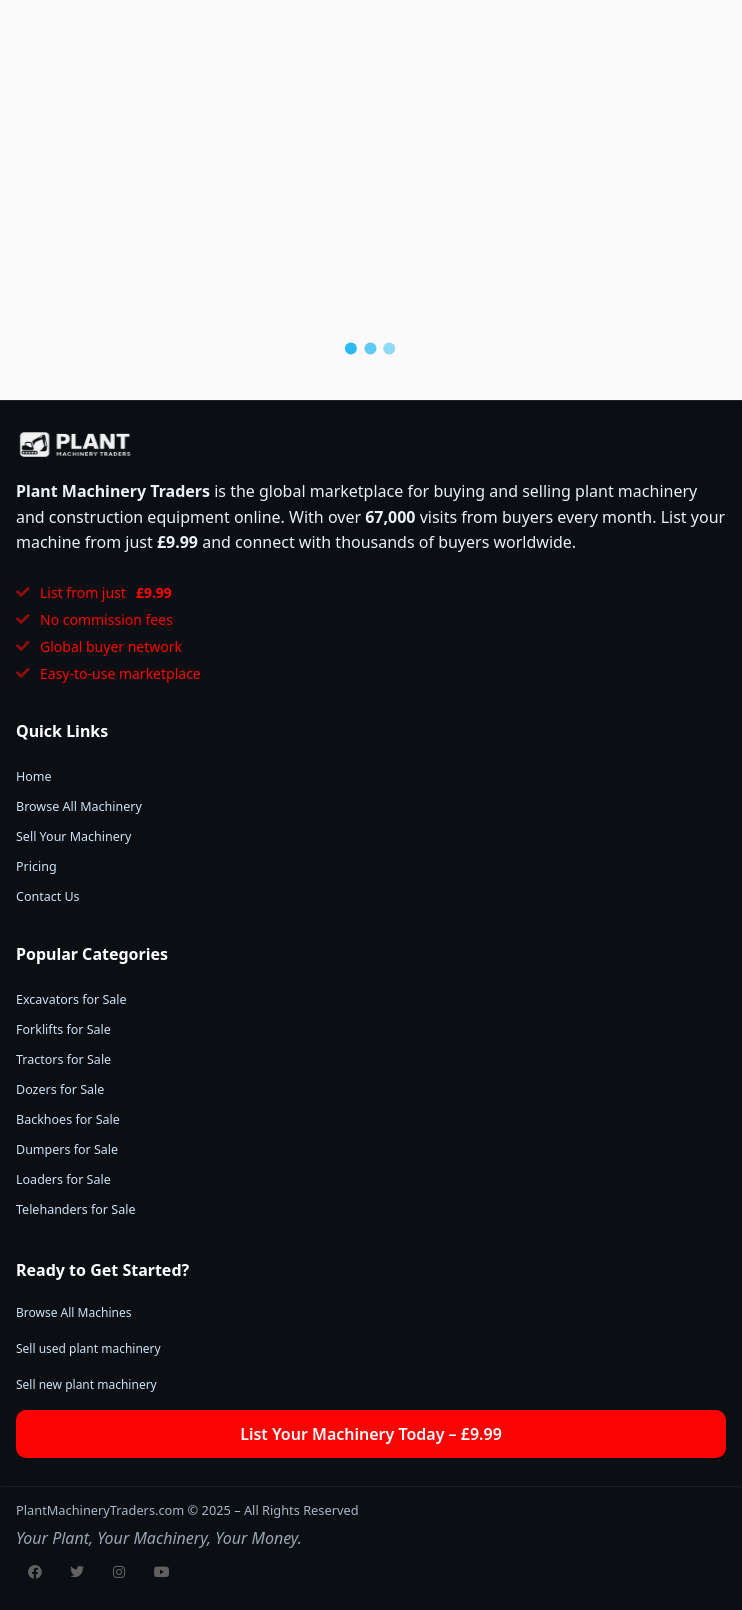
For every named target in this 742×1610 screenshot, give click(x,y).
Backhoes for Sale (68, 1119)
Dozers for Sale (60, 1089)
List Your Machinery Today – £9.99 (371, 1434)
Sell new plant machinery (86, 1384)
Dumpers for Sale (67, 1149)
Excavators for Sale (71, 999)
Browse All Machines (73, 1312)
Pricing (36, 866)
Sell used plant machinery (88, 1348)
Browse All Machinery (79, 806)
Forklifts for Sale (63, 1029)
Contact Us (48, 896)
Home (34, 776)
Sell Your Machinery (73, 836)
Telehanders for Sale (75, 1209)
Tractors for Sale (63, 1059)
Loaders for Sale (63, 1179)
